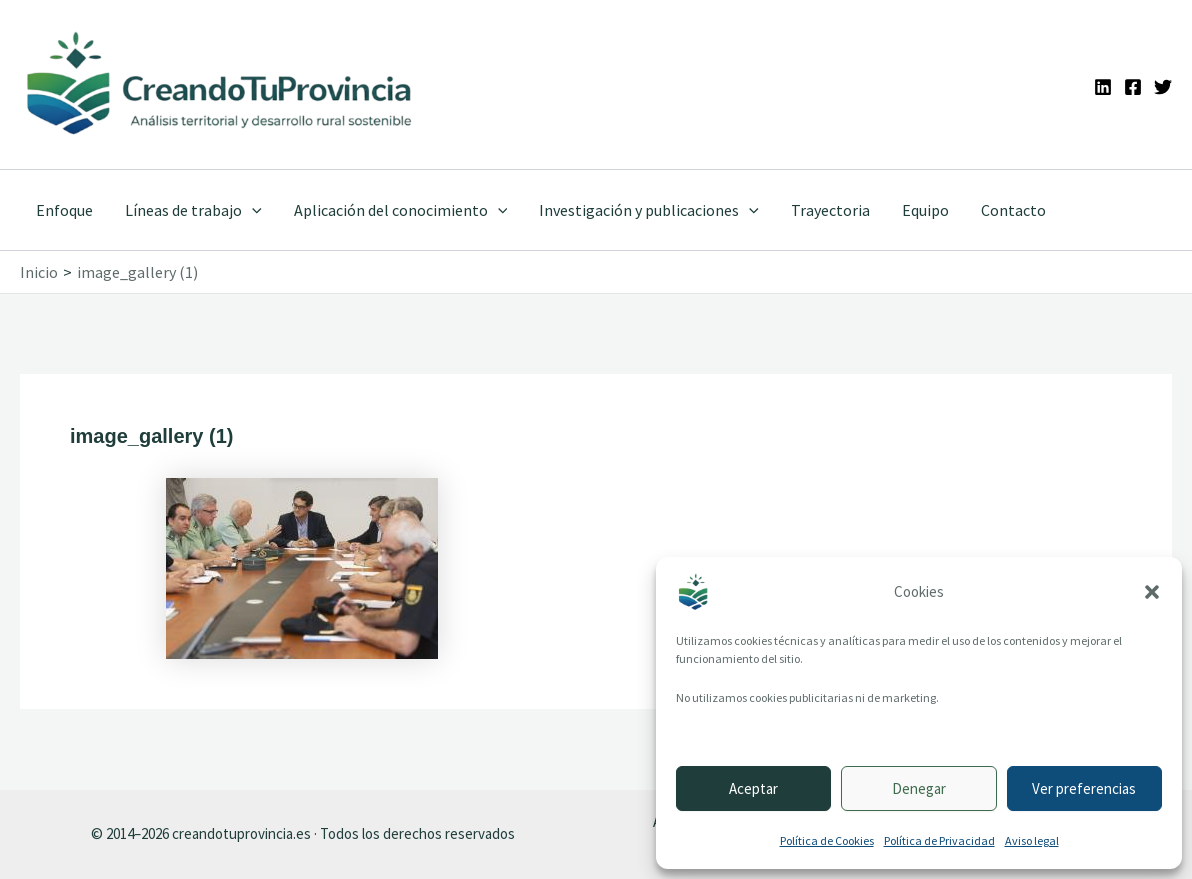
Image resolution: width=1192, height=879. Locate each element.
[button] (1152, 592)
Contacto (1013, 210)
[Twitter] (1163, 87)
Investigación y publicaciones (649, 210)
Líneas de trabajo (193, 210)
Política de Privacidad (939, 840)
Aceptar (753, 788)
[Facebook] (1133, 87)
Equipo (925, 210)
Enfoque (64, 210)
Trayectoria (830, 210)
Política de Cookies (827, 840)
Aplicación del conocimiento (401, 210)
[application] (252, 210)
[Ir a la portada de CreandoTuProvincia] (220, 84)
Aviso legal (1032, 840)
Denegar (919, 788)
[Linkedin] (1103, 87)
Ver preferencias (1084, 788)
